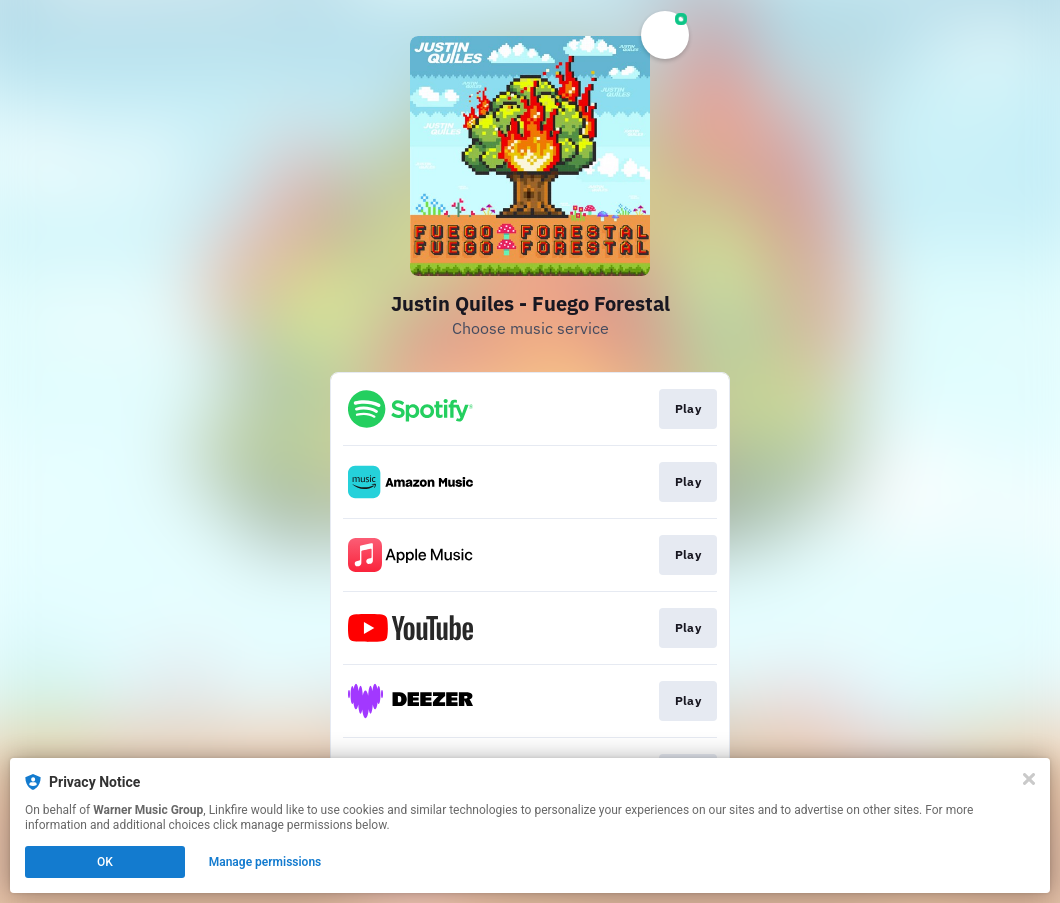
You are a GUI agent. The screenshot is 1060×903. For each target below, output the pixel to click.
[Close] (1029, 779)
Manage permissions (265, 862)
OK (105, 862)
